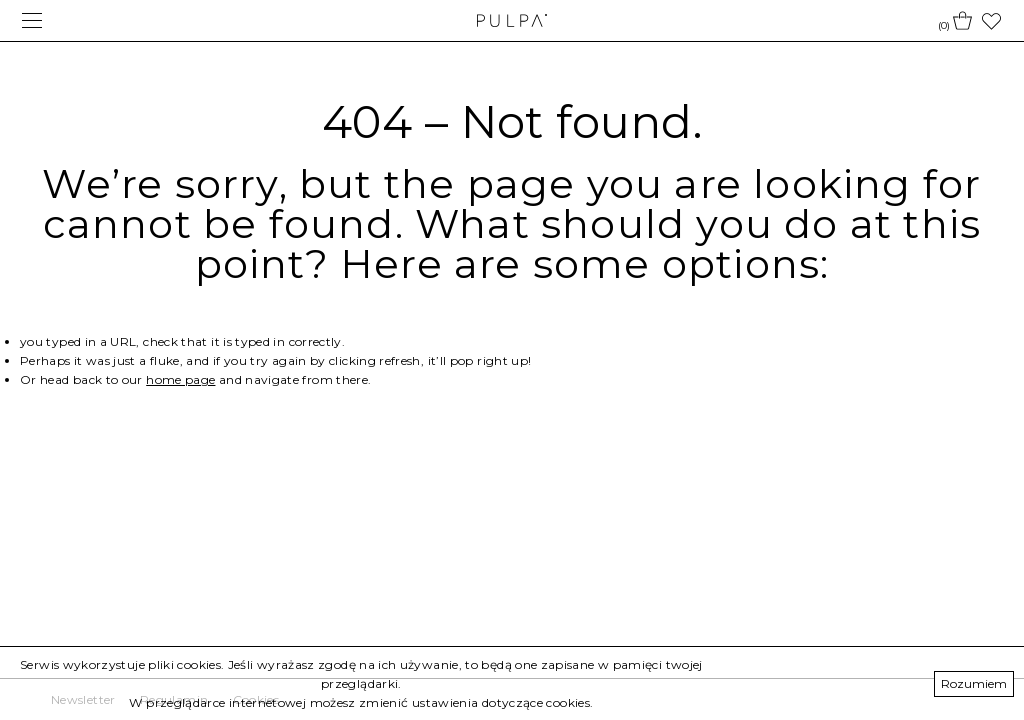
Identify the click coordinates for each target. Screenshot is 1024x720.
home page (180, 379)
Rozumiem (974, 683)
